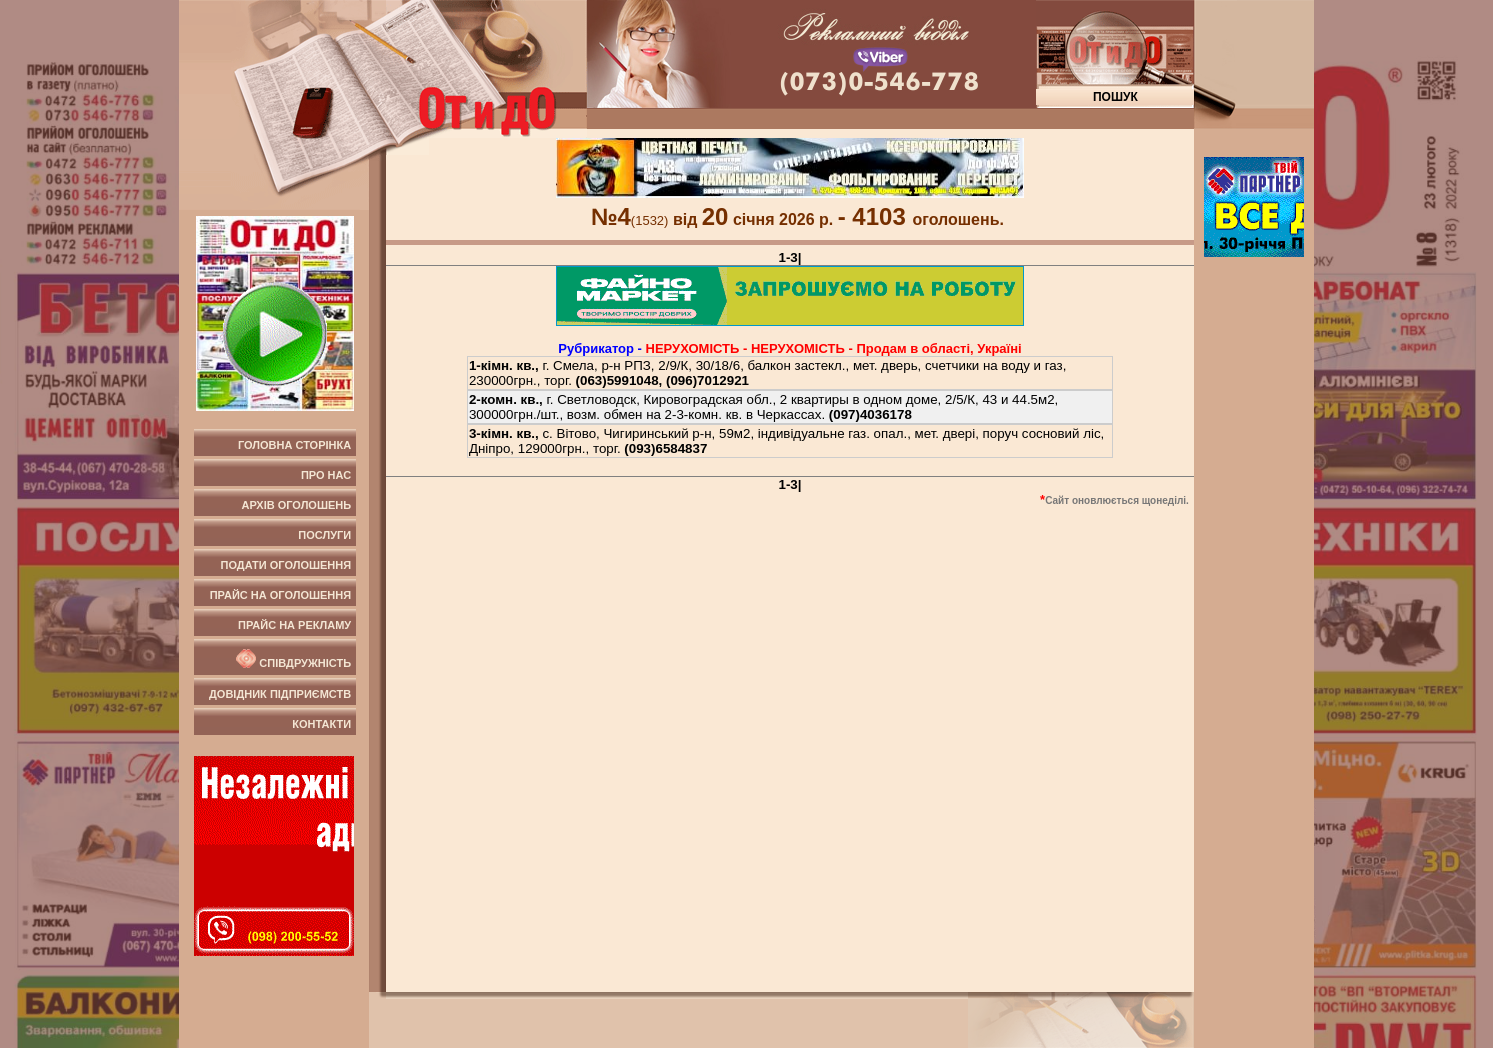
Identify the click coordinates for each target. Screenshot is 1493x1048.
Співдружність (292, 659)
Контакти (321, 724)
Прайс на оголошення (280, 595)
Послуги (324, 535)
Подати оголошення (286, 565)
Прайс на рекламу (294, 625)
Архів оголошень (296, 505)
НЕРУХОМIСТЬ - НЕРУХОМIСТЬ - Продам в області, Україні (834, 348)
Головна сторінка (294, 445)
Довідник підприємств (280, 694)
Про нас (326, 475)
